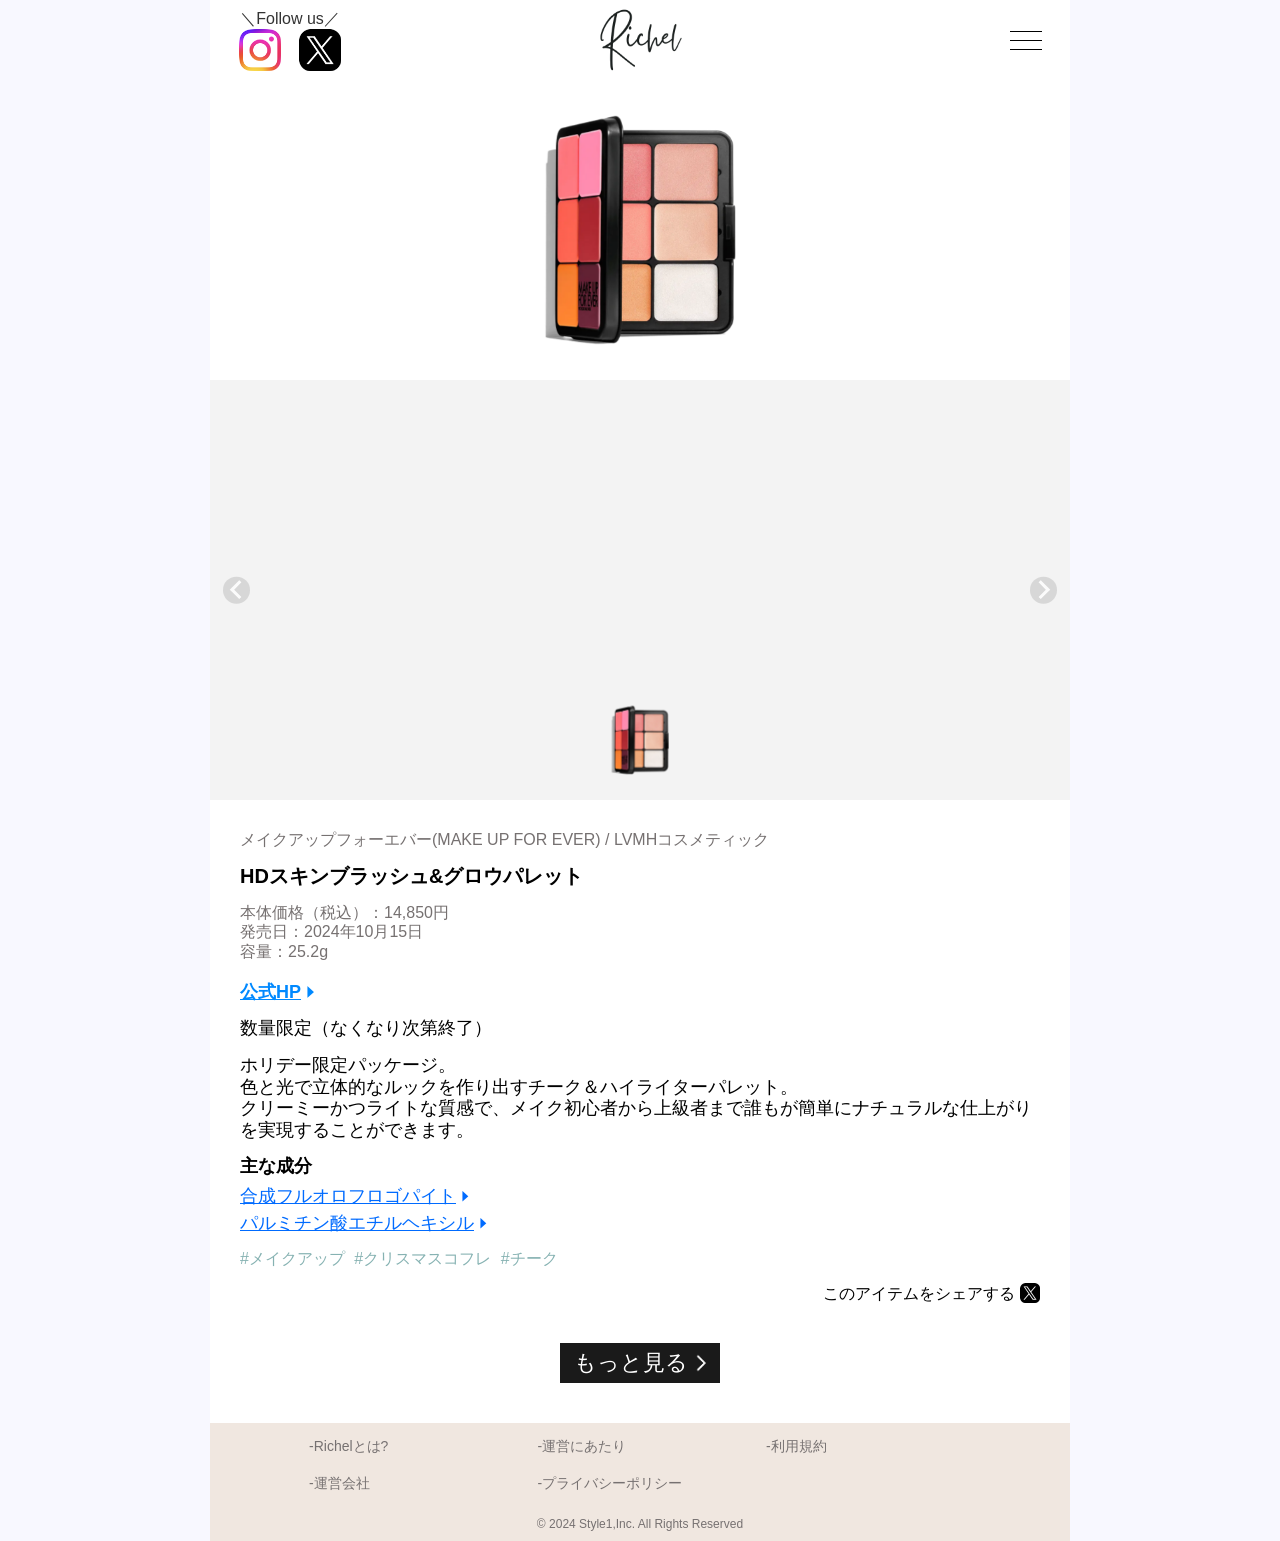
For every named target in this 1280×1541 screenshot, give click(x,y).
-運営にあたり (581, 1446)
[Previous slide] (236, 590)
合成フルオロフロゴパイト (348, 1196)
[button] (640, 740)
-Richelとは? (348, 1446)
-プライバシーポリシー (609, 1483)
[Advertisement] (640, 545)
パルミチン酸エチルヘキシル (357, 1223)
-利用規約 (796, 1446)
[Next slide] (1043, 590)
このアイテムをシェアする (919, 1293)
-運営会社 (339, 1483)
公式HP (270, 992)
